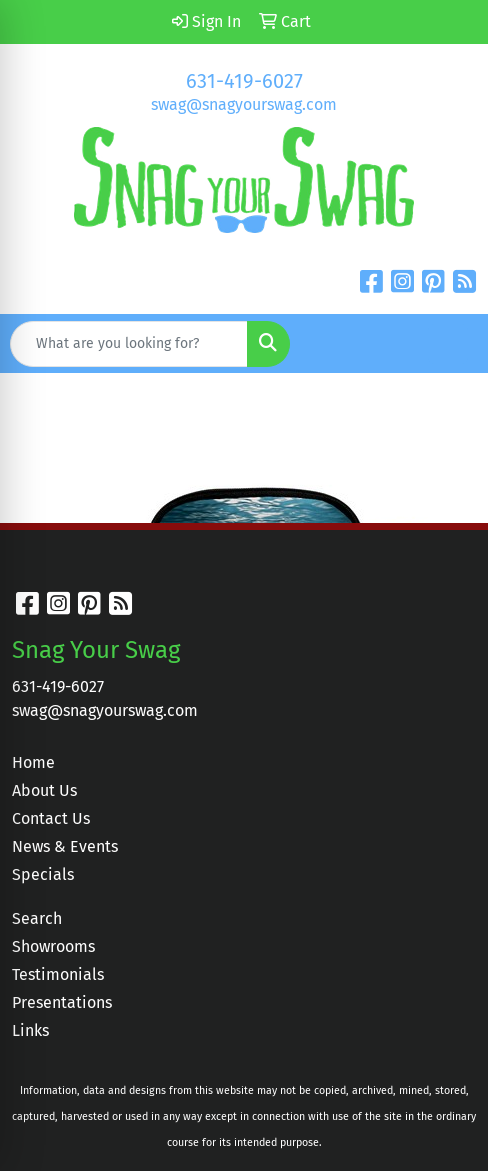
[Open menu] (448, 344)
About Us (44, 790)
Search (37, 918)
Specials (43, 874)
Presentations (62, 1002)
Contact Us (51, 818)
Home (33, 762)
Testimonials (58, 974)
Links (30, 1030)
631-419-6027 (244, 81)
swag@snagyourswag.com (244, 104)
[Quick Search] (129, 344)
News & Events (65, 846)
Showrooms (53, 946)
